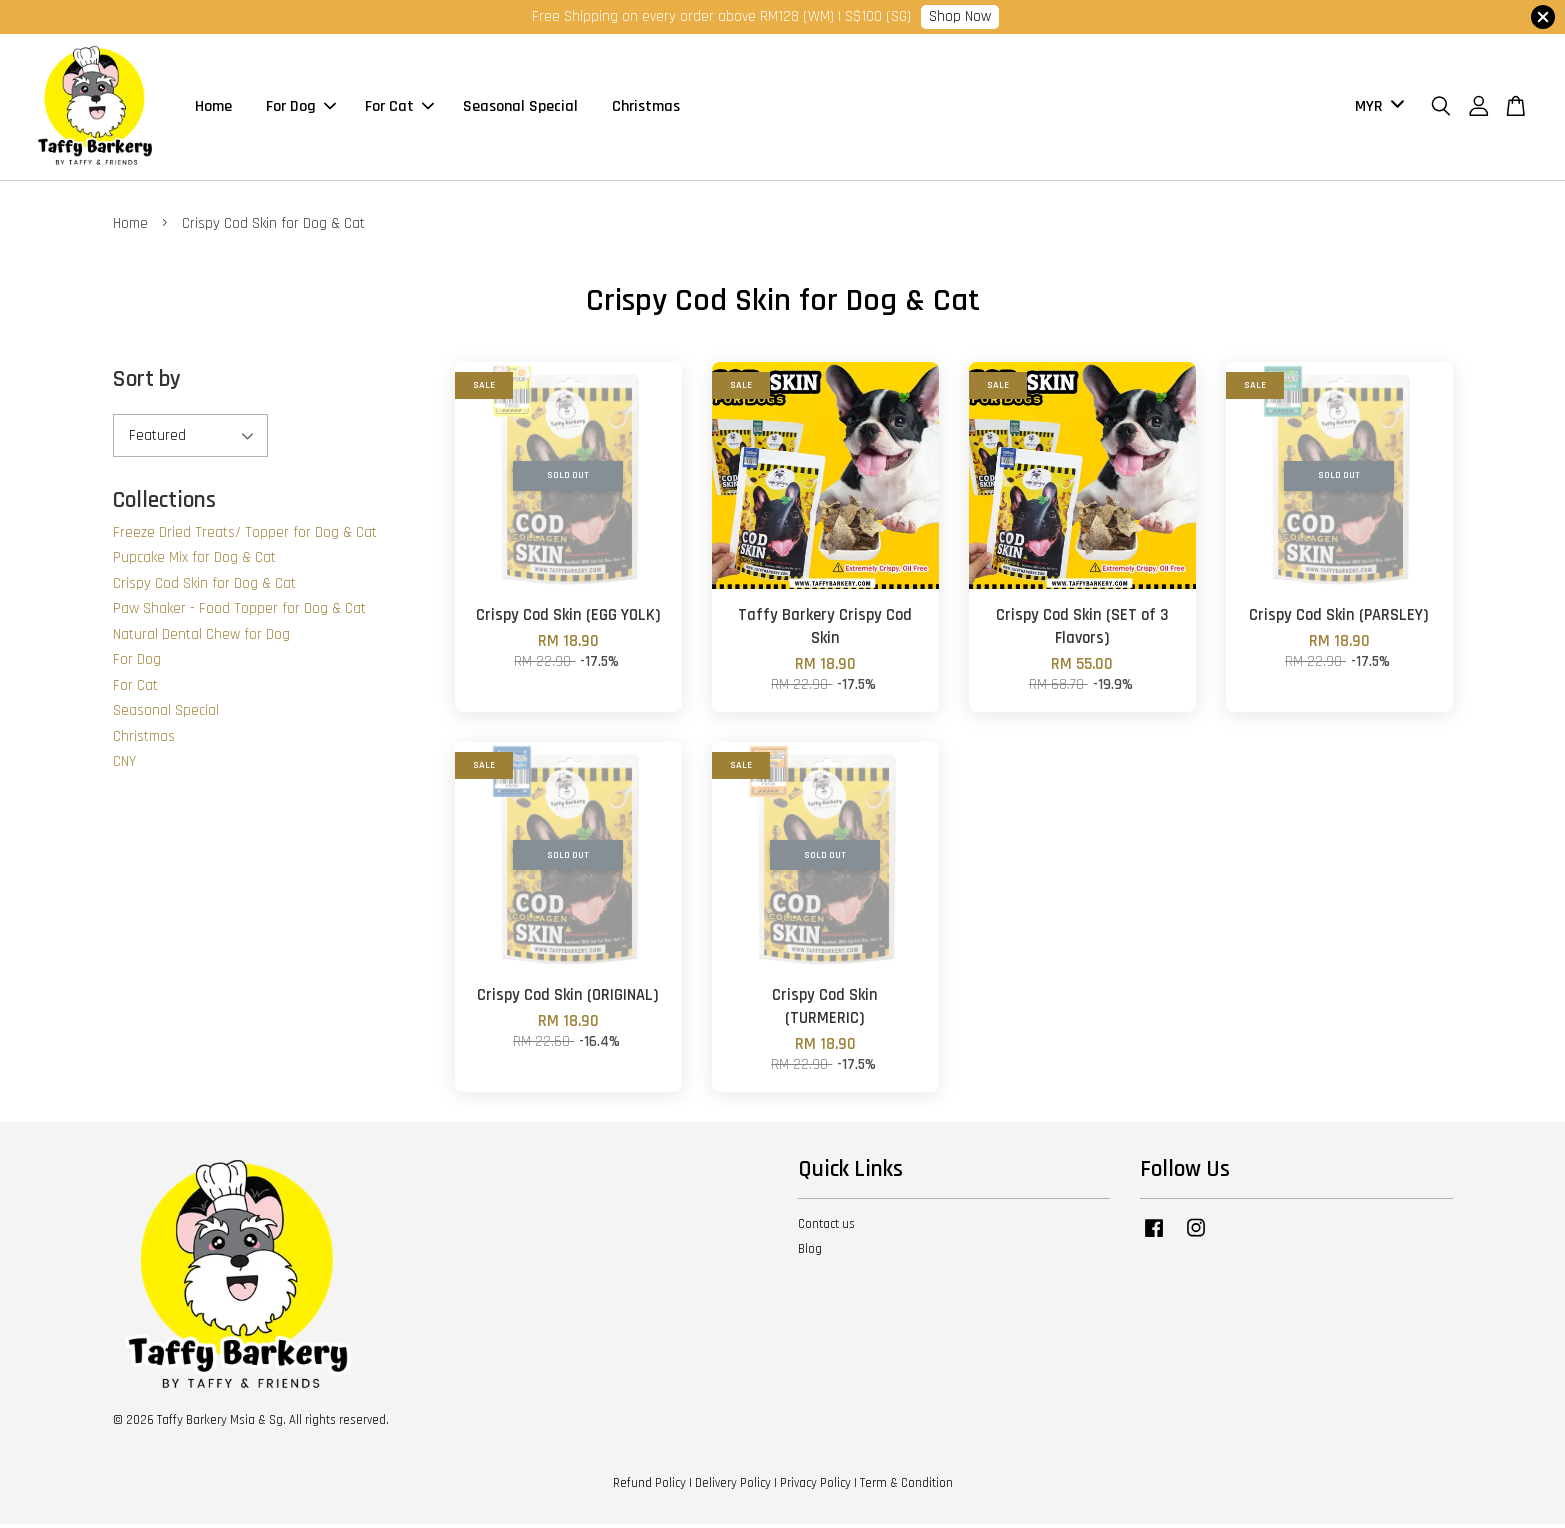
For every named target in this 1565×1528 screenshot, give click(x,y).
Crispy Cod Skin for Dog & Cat (204, 586)
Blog (810, 1252)
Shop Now (960, 16)
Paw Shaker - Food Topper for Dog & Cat (239, 611)
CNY (124, 764)
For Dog (301, 108)
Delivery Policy (733, 1486)
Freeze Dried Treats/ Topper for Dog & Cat (245, 535)
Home (213, 108)
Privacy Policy (815, 1486)
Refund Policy (649, 1486)
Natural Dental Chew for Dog (201, 637)
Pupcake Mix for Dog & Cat (194, 560)
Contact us (826, 1228)
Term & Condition (906, 1486)
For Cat (399, 108)
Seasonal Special (520, 108)
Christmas (646, 108)
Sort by (147, 382)
